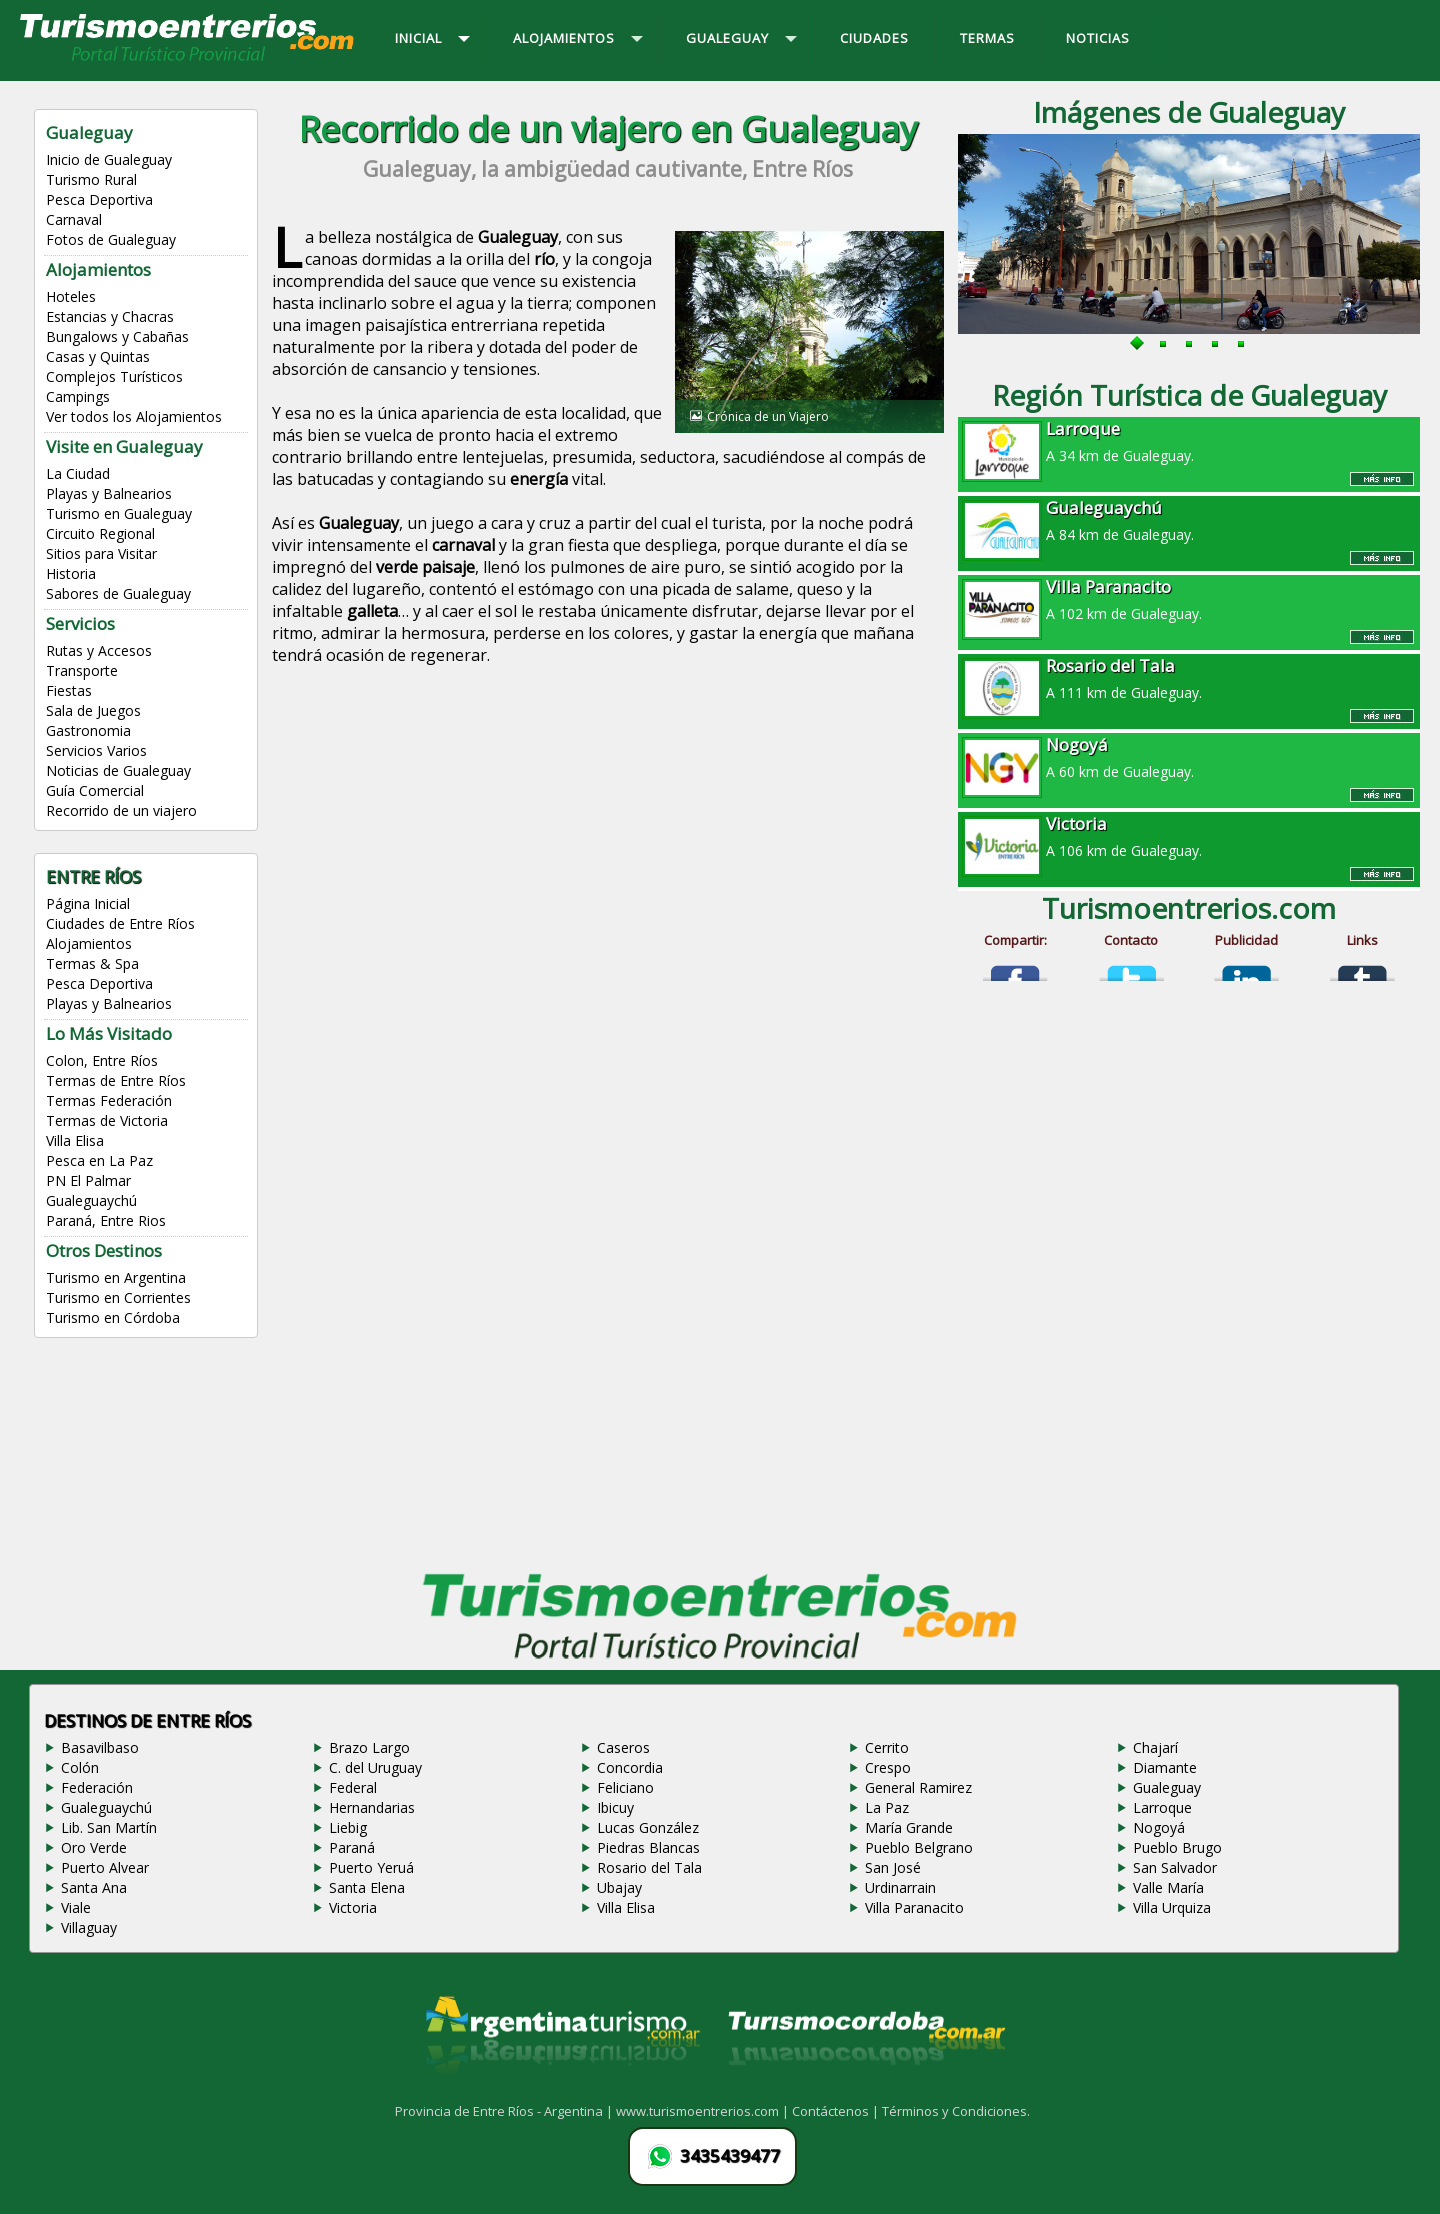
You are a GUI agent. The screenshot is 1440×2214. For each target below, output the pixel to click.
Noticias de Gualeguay (118, 770)
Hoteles (71, 296)
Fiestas (69, 690)
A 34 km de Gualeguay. (1189, 441)
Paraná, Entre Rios (106, 1220)
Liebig (348, 1827)
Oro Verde (94, 1847)
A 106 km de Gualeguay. (1189, 836)
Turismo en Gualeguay (119, 513)
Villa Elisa (75, 1140)
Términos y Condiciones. (956, 2111)
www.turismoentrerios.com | (704, 2111)
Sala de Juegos (93, 710)
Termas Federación (109, 1100)
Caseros (623, 1747)
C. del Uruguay (375, 1767)
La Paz (887, 1807)
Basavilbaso (100, 1747)
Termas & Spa (92, 963)
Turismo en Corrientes (118, 1297)
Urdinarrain (900, 1887)
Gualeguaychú (91, 1200)
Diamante (1165, 1767)
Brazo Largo (369, 1747)
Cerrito (887, 1747)
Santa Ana (94, 1887)
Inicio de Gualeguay (109, 159)
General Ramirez (918, 1787)
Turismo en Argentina (116, 1277)
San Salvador (1175, 1867)
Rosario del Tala (649, 1867)
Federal (353, 1787)
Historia (71, 573)
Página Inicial (88, 903)
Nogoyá (1159, 1827)
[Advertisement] (608, 850)
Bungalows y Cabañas (117, 336)
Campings (78, 396)
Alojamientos (89, 943)
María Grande (909, 1827)
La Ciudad (78, 473)
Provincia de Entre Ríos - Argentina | (505, 2111)
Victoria (353, 1907)
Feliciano (625, 1787)
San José (893, 1867)
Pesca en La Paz (99, 1160)
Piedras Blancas (648, 1847)
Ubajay (619, 1887)
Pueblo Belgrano (919, 1847)
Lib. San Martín (109, 1827)
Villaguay (89, 1927)
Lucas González (648, 1827)
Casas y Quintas (98, 356)
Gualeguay (1167, 1787)
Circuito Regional (100, 533)
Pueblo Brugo (1177, 1847)
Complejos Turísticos (114, 376)
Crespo (888, 1767)
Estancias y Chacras (110, 316)
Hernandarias (372, 1807)
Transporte (82, 670)
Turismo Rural (91, 179)
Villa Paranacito (914, 1907)
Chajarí (1155, 1747)
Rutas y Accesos (99, 650)
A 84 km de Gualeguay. (1189, 520)
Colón (80, 1767)
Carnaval (74, 219)
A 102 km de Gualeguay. (1189, 599)
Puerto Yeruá (371, 1867)
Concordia (630, 1767)
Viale (76, 1907)
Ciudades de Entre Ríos (120, 923)
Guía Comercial (95, 790)
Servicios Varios (96, 750)
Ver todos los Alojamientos (134, 416)
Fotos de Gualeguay (111, 239)
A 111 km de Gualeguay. (1189, 678)
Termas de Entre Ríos (116, 1080)
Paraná (352, 1847)
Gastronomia (88, 730)
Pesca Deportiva (99, 199)
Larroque (1162, 1807)
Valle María (1168, 1887)
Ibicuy (615, 1807)
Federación (97, 1787)
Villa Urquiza (1172, 1907)
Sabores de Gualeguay (118, 593)
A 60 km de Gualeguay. (1189, 757)
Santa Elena (367, 1887)
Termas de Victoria (107, 1120)
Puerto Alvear (105, 1867)
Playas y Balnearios (109, 493)
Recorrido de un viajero (121, 810)
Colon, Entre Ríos (102, 1060)
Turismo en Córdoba (113, 1317)
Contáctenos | (837, 2111)
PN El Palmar (88, 1180)
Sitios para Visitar (101, 553)
